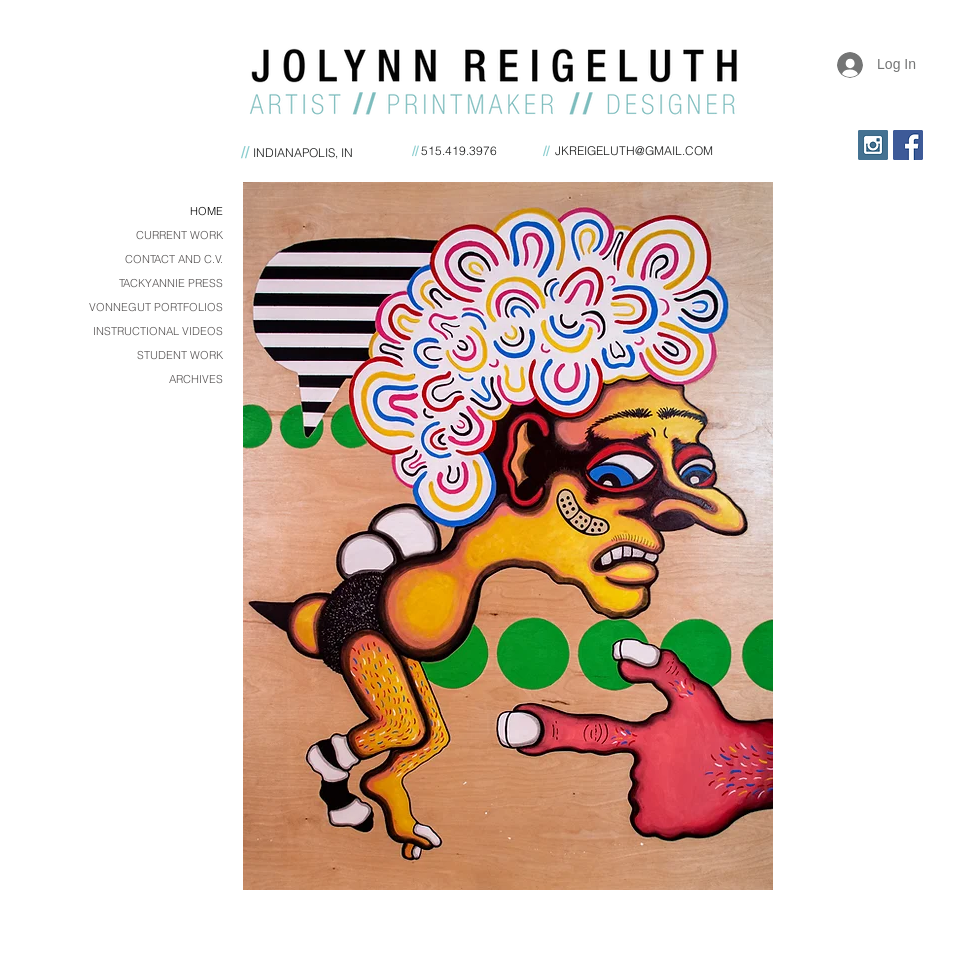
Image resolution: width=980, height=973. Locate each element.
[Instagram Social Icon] (873, 145)
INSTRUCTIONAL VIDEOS (158, 331)
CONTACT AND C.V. (174, 259)
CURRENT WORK (179, 235)
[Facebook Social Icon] (908, 145)
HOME (206, 211)
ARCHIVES (196, 379)
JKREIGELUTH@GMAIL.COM (634, 150)
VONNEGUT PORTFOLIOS (156, 307)
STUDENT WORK (180, 355)
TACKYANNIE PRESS (171, 283)
